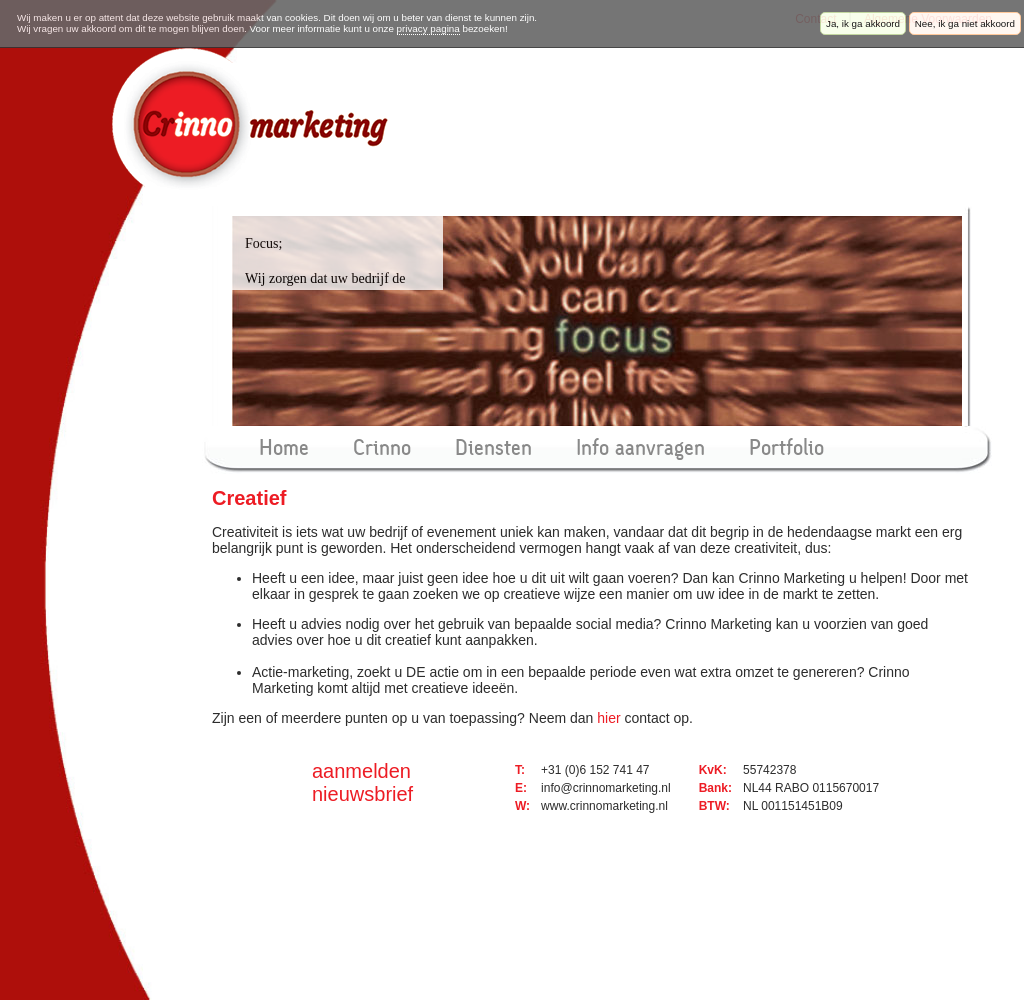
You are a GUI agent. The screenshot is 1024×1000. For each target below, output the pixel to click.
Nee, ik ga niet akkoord (965, 23)
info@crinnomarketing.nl (606, 788)
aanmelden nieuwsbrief (362, 782)
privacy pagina (428, 28)
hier (608, 718)
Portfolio (786, 448)
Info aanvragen (640, 448)
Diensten (493, 448)
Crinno (382, 448)
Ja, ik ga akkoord (863, 23)
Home (284, 448)
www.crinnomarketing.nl (604, 806)
